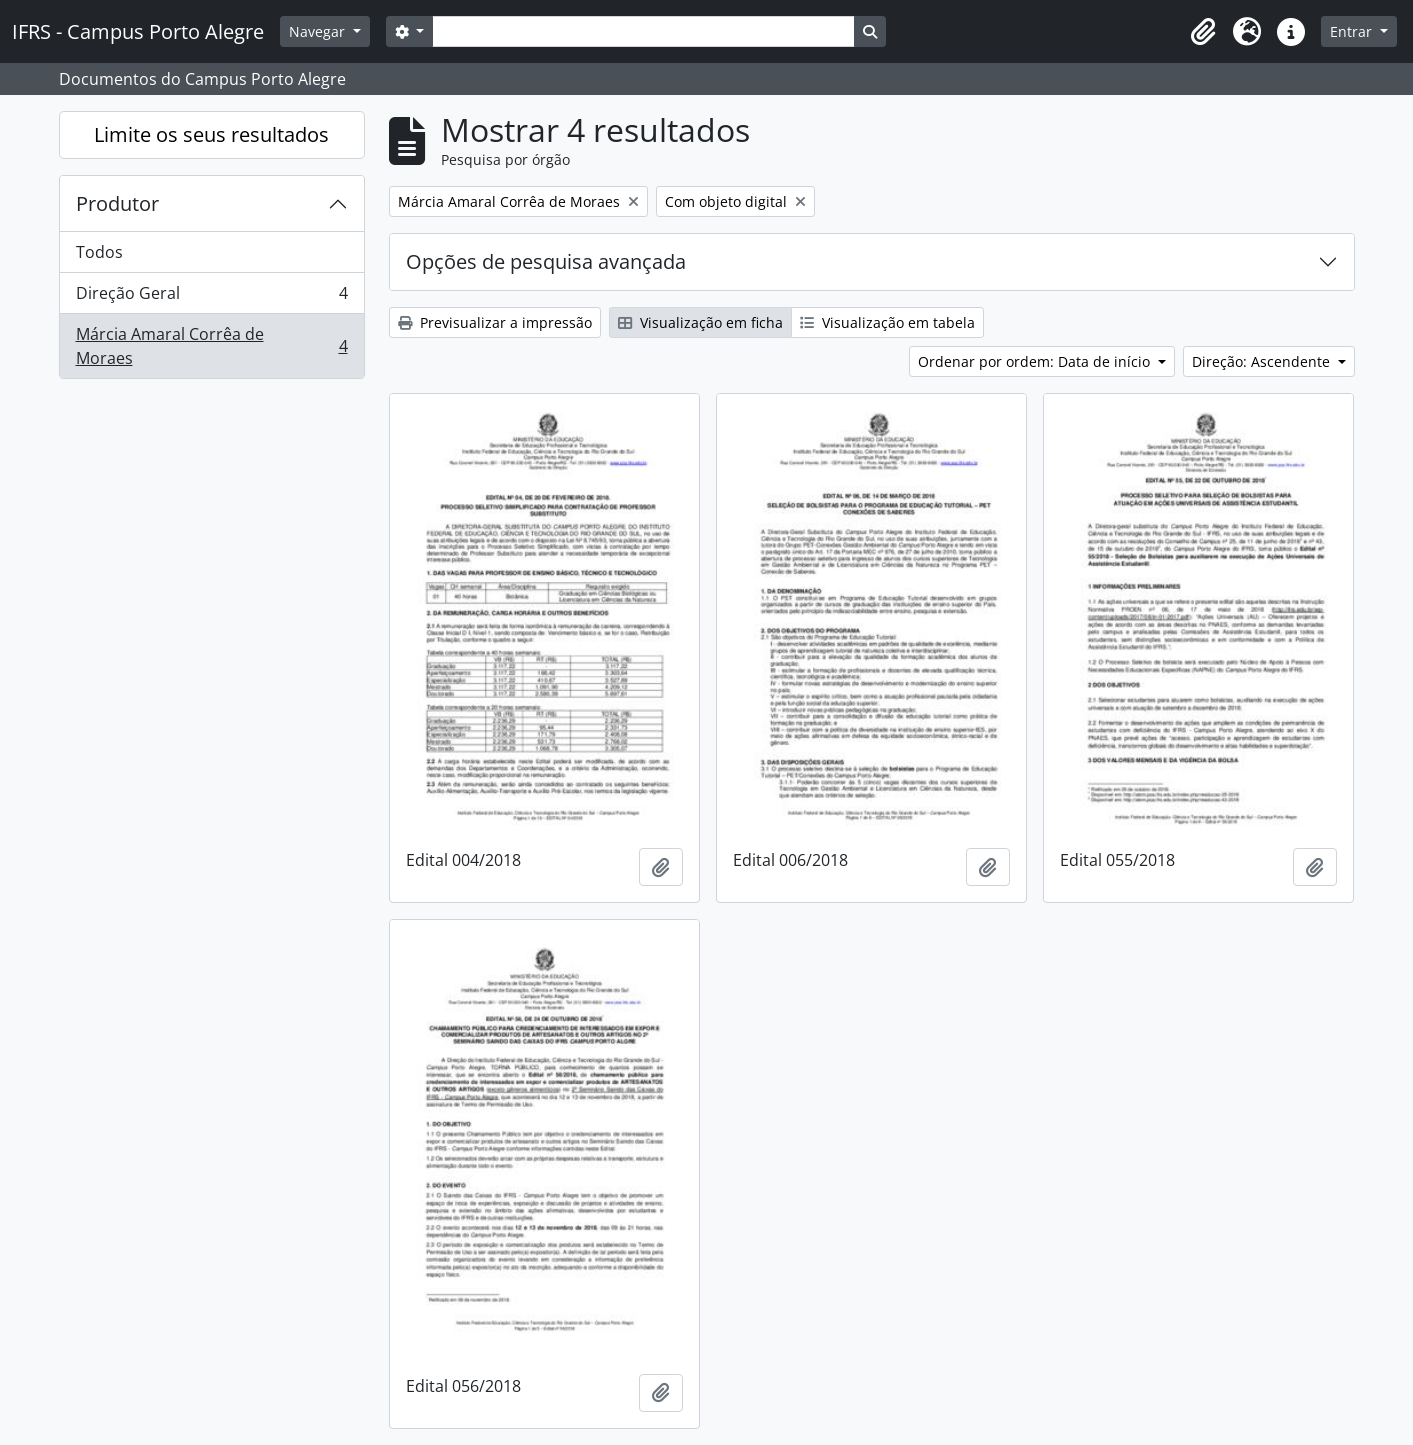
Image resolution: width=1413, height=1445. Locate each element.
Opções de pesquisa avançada (546, 261)
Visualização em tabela (887, 322)
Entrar (1353, 31)
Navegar (319, 31)
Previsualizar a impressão (495, 322)
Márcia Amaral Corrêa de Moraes (211, 346)
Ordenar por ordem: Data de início (1036, 361)
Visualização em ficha (700, 322)
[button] (1203, 32)
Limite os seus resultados (211, 134)
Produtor (117, 203)
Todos (99, 252)
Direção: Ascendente (1263, 361)
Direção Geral (211, 297)
